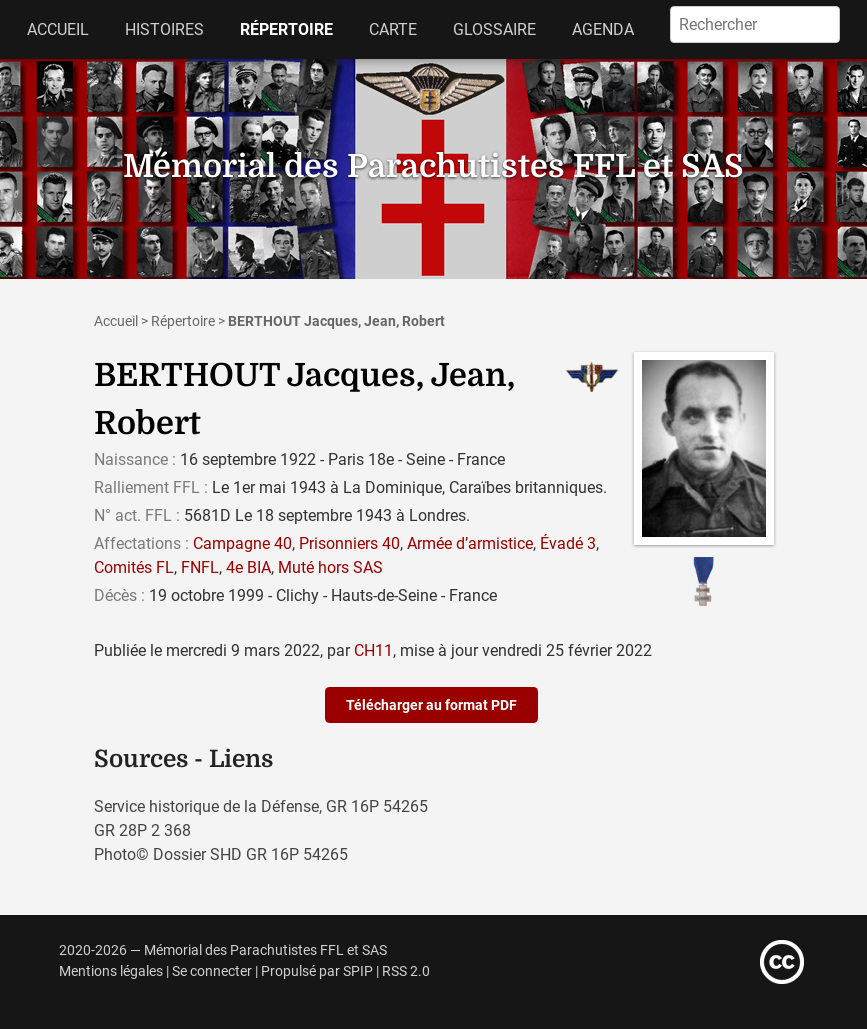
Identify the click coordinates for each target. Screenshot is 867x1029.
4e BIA (248, 567)
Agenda (603, 29)
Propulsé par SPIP (317, 971)
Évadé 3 (568, 543)
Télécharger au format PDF (431, 705)
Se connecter (212, 971)
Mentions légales (111, 971)
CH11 (373, 650)
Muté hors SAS (330, 567)
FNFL (200, 567)
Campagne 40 (242, 543)
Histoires (164, 29)
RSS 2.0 (406, 971)
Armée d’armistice (470, 543)
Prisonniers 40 (349, 543)
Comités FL (134, 567)
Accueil (58, 29)
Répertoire (286, 29)
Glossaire (494, 29)
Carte (393, 29)
